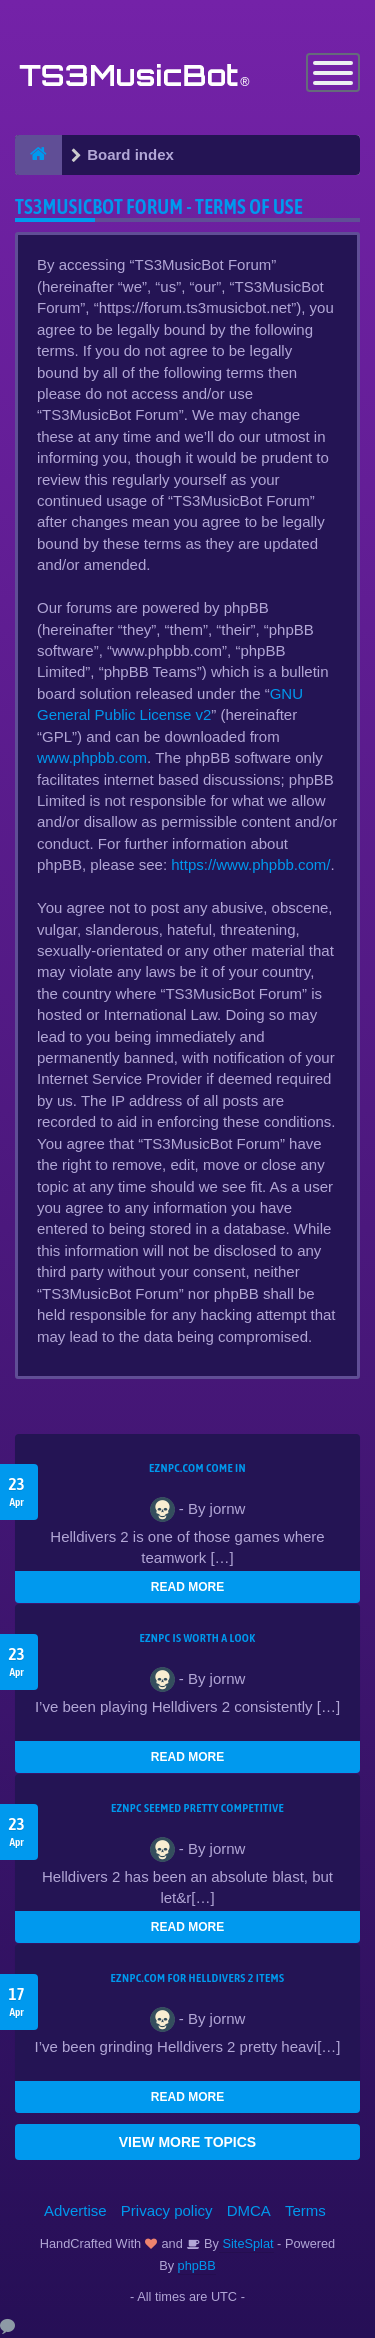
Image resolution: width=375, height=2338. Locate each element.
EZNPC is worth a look (198, 1638)
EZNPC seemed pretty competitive (197, 1808)
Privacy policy (167, 2210)
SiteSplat (246, 2243)
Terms (305, 2210)
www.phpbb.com (92, 757)
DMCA (249, 2210)
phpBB (197, 2265)
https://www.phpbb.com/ (250, 864)
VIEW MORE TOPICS (187, 2142)
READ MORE (187, 1587)
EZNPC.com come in (197, 1468)
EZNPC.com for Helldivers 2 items (198, 1978)
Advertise (75, 2210)
